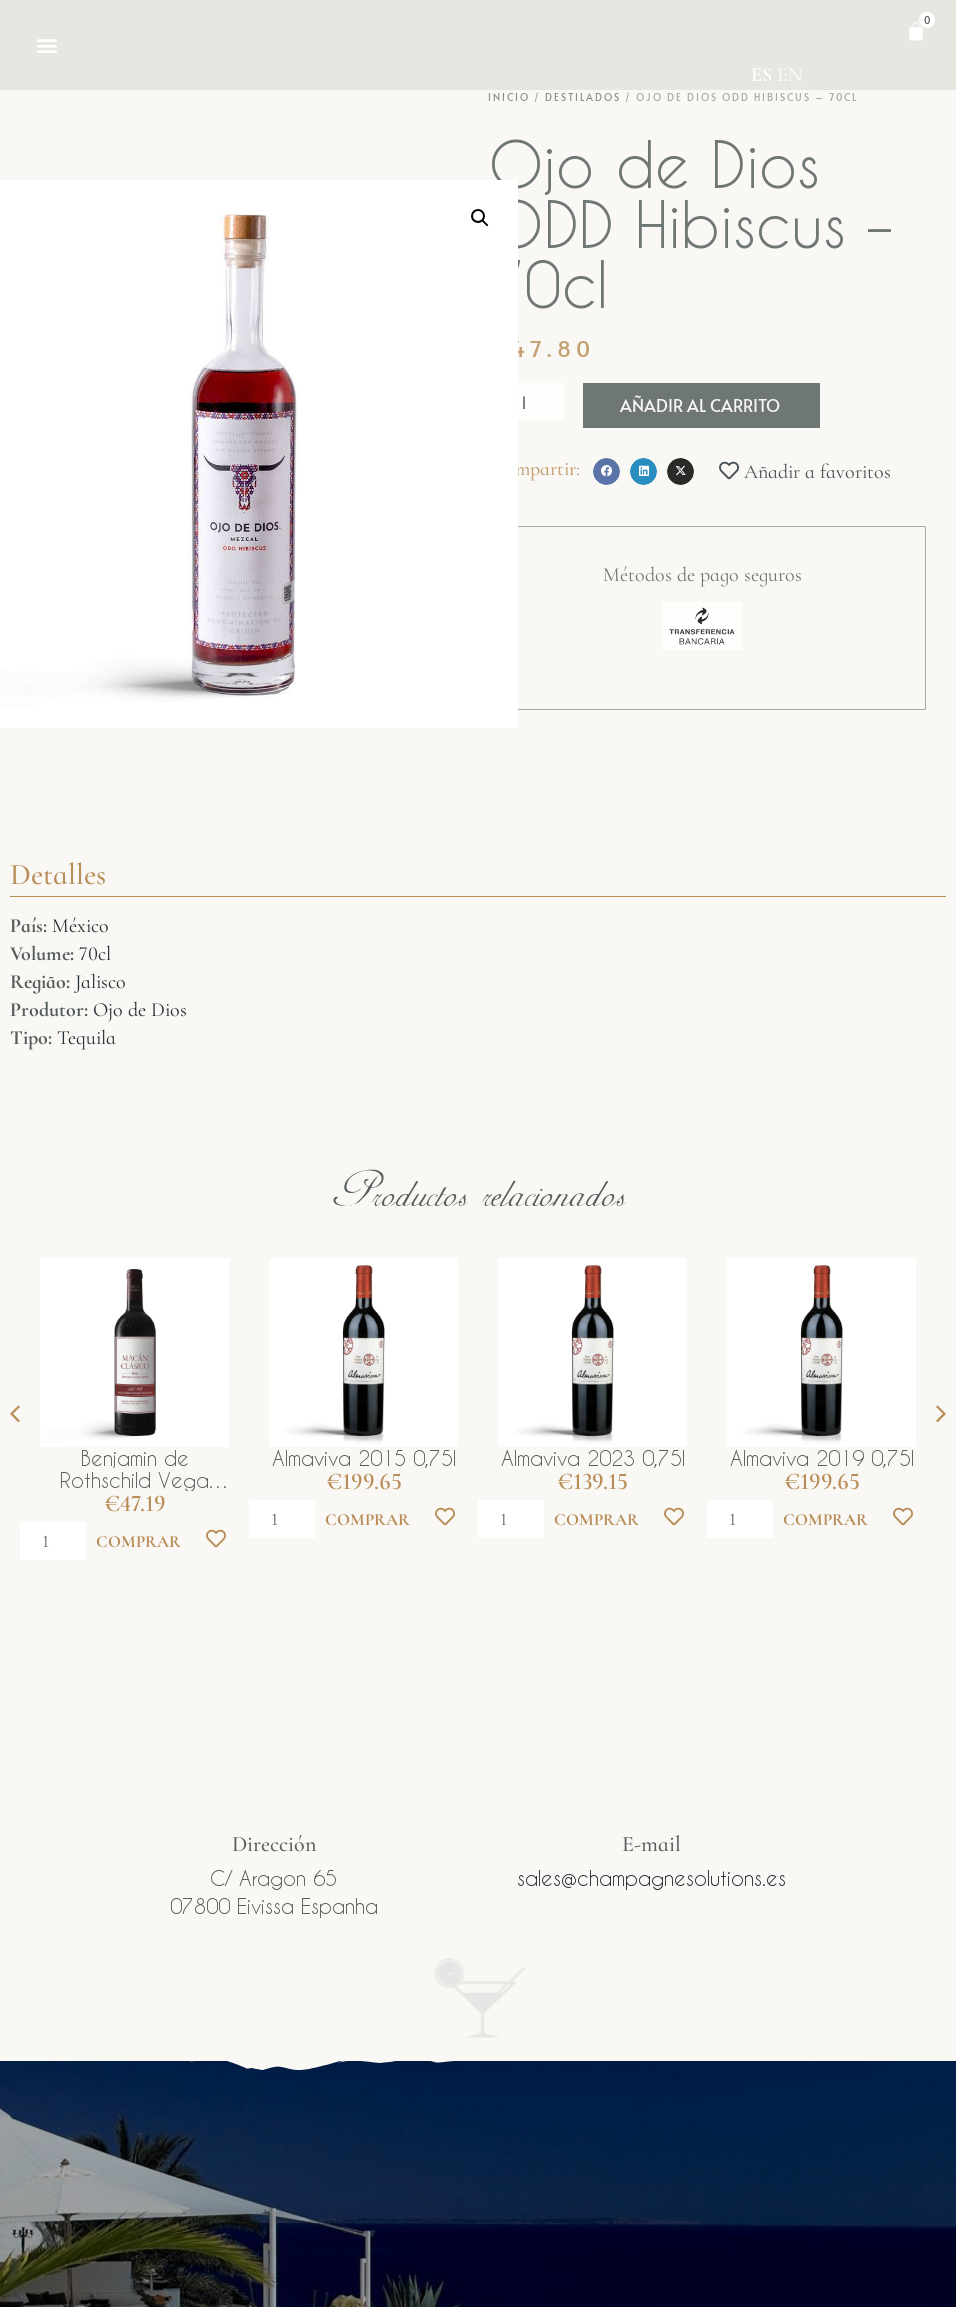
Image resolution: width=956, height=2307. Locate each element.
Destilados (583, 97)
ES (761, 75)
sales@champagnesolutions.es (651, 1878)
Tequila (86, 1038)
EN (790, 75)
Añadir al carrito (700, 405)
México (80, 926)
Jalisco (100, 982)
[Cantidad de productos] (526, 402)
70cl (95, 954)
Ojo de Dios (140, 1010)
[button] (46, 45)
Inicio (509, 97)
